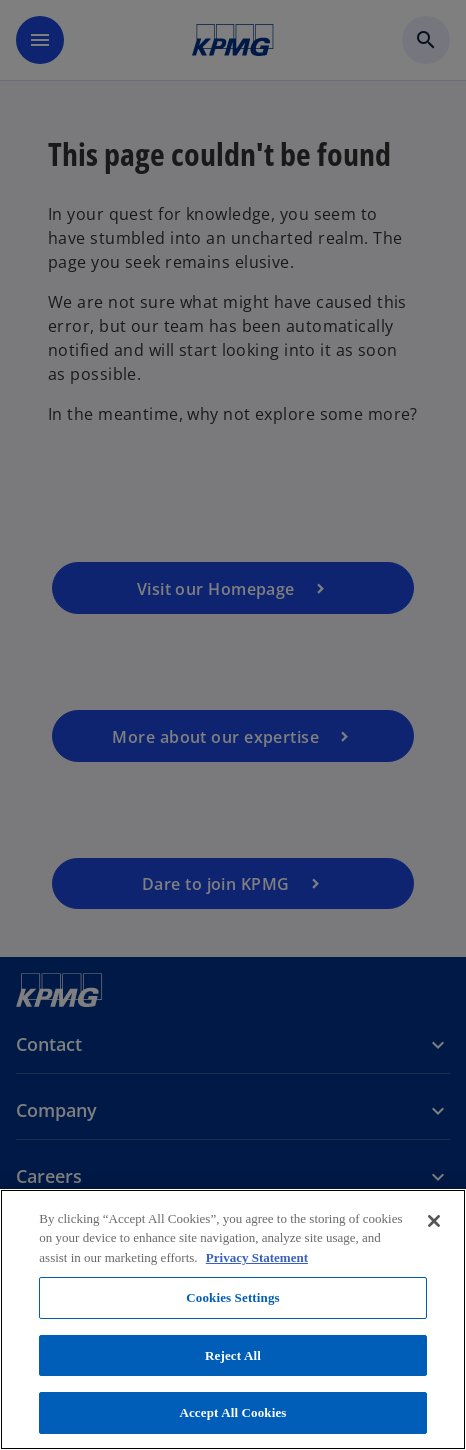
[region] (233, 1319)
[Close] (434, 1221)
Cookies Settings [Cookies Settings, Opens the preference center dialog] (232, 1297)
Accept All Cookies (232, 1412)
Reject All (233, 1355)
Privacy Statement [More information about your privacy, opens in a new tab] (257, 1257)
